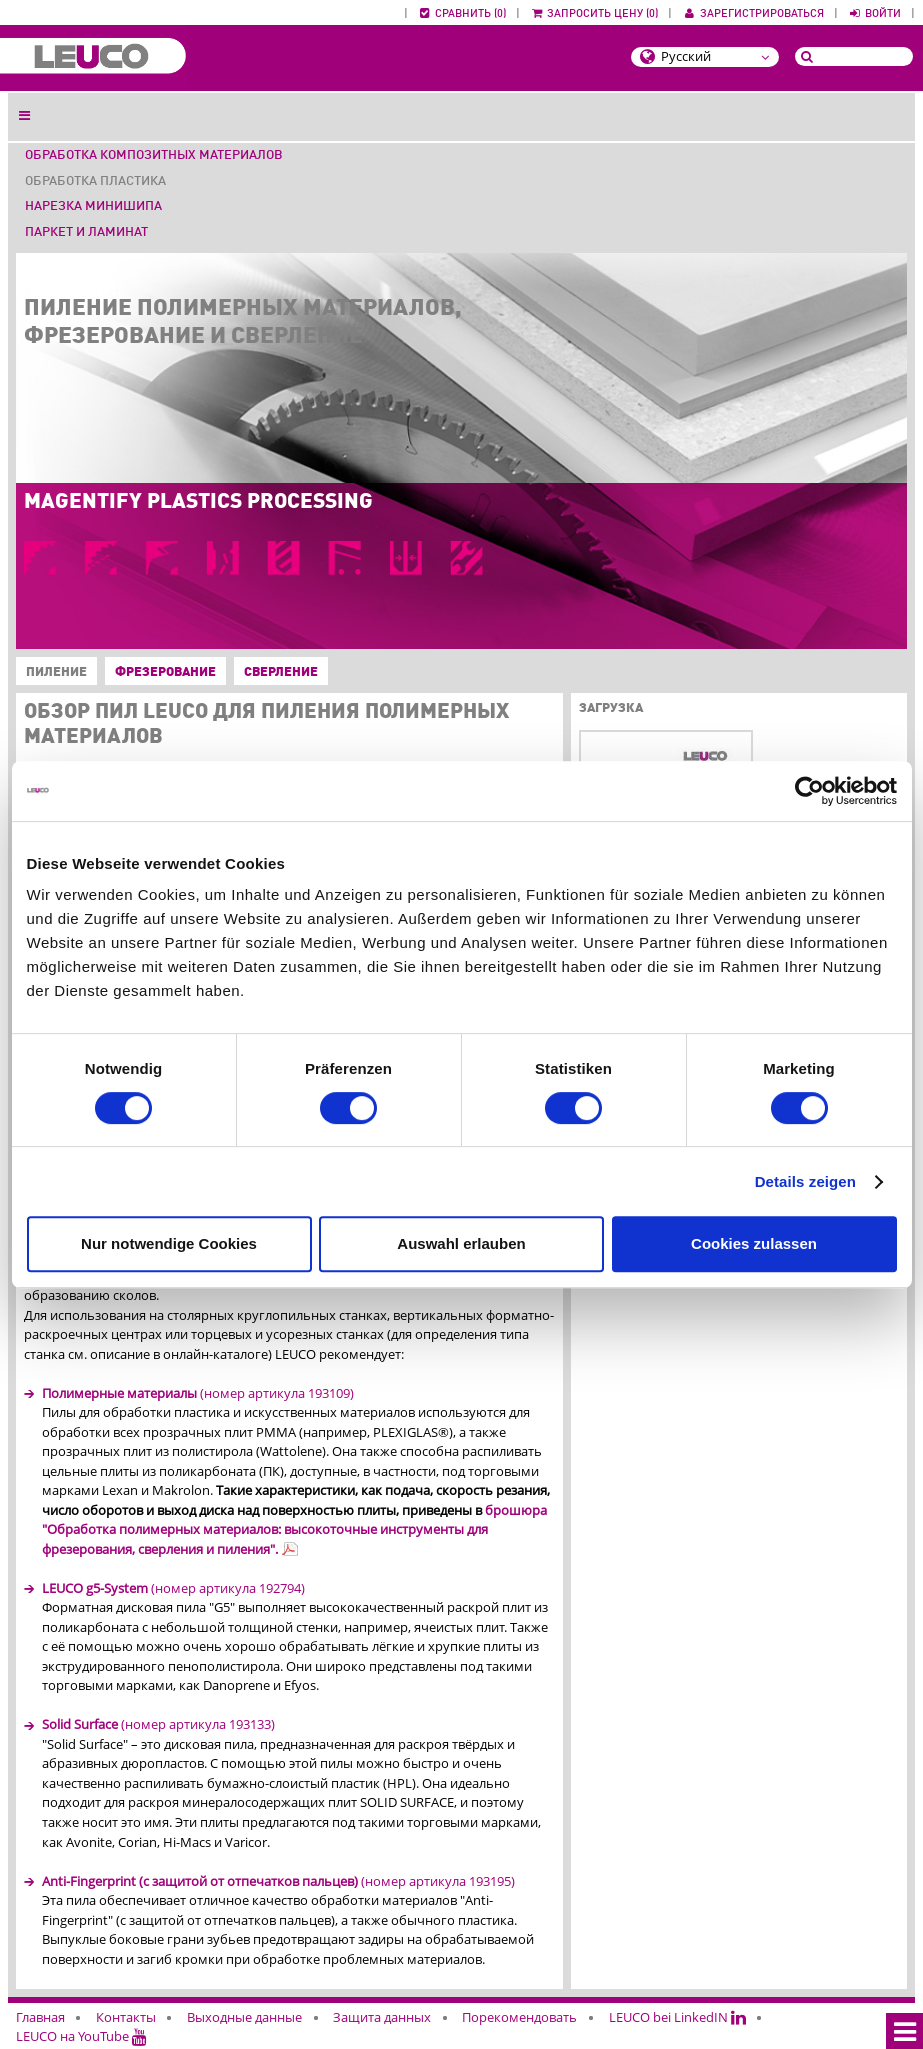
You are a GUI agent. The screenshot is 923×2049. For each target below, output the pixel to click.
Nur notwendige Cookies (169, 1243)
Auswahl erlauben (461, 1243)
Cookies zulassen (754, 1243)
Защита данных (382, 2017)
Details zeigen (805, 1181)
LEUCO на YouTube (81, 2036)
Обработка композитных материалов (154, 155)
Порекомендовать (519, 2017)
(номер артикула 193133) (158, 1724)
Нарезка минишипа (93, 206)
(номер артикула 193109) (198, 1393)
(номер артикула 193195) (278, 1881)
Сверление (281, 672)
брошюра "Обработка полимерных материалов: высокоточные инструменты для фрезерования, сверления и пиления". (294, 1529)
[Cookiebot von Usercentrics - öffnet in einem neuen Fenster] (809, 791)
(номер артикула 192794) (173, 1588)
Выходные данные (244, 2017)
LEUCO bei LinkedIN (677, 2017)
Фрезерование (165, 672)
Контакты (126, 2017)
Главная (40, 2017)
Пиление (52, 673)
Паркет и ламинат (86, 232)
